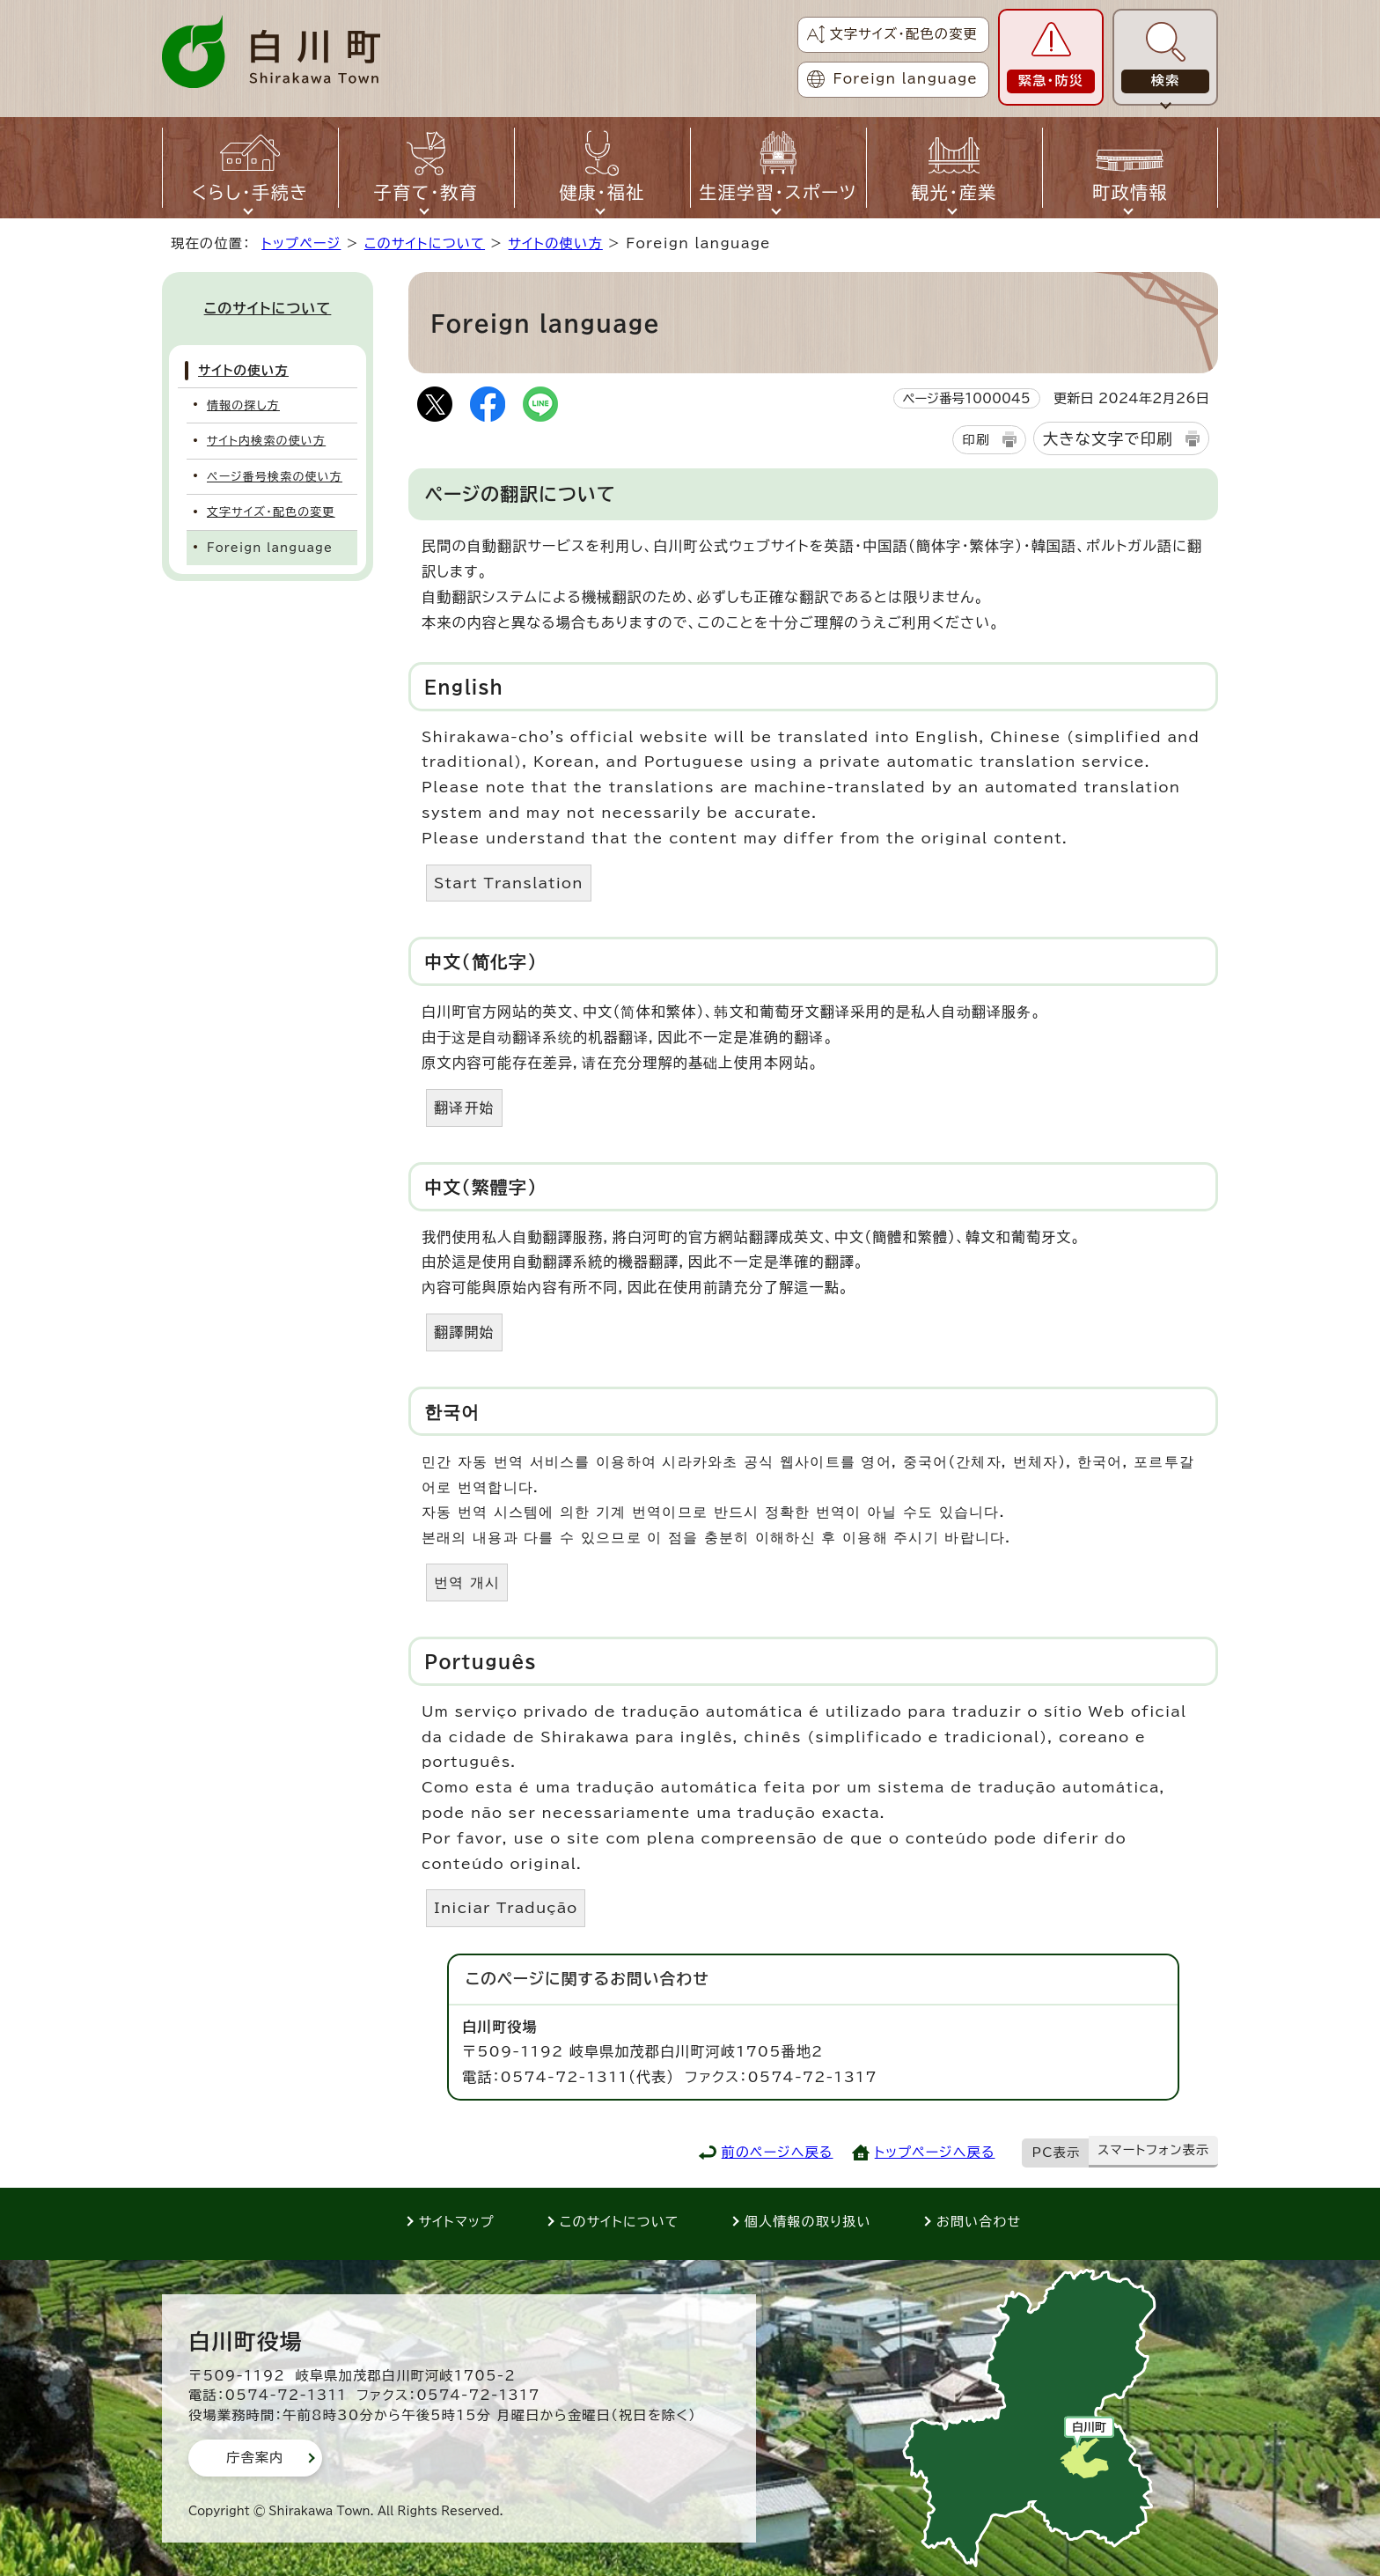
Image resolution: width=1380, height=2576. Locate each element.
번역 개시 (467, 1582)
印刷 (975, 439)
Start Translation (509, 883)
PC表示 (1056, 2152)
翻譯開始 (464, 1332)
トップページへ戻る (935, 2152)
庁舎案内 (255, 2457)
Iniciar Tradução (505, 1908)
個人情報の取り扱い (808, 2221)
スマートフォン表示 (1153, 2150)
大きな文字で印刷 (1108, 438)
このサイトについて (424, 243)
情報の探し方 (243, 405)
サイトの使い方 (556, 243)
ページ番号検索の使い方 (274, 476)
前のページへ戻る (777, 2152)
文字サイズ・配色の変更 (903, 33)
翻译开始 (464, 1107)
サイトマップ (457, 2221)
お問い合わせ (978, 2221)
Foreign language (905, 78)
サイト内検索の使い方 (266, 440)
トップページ (301, 243)
